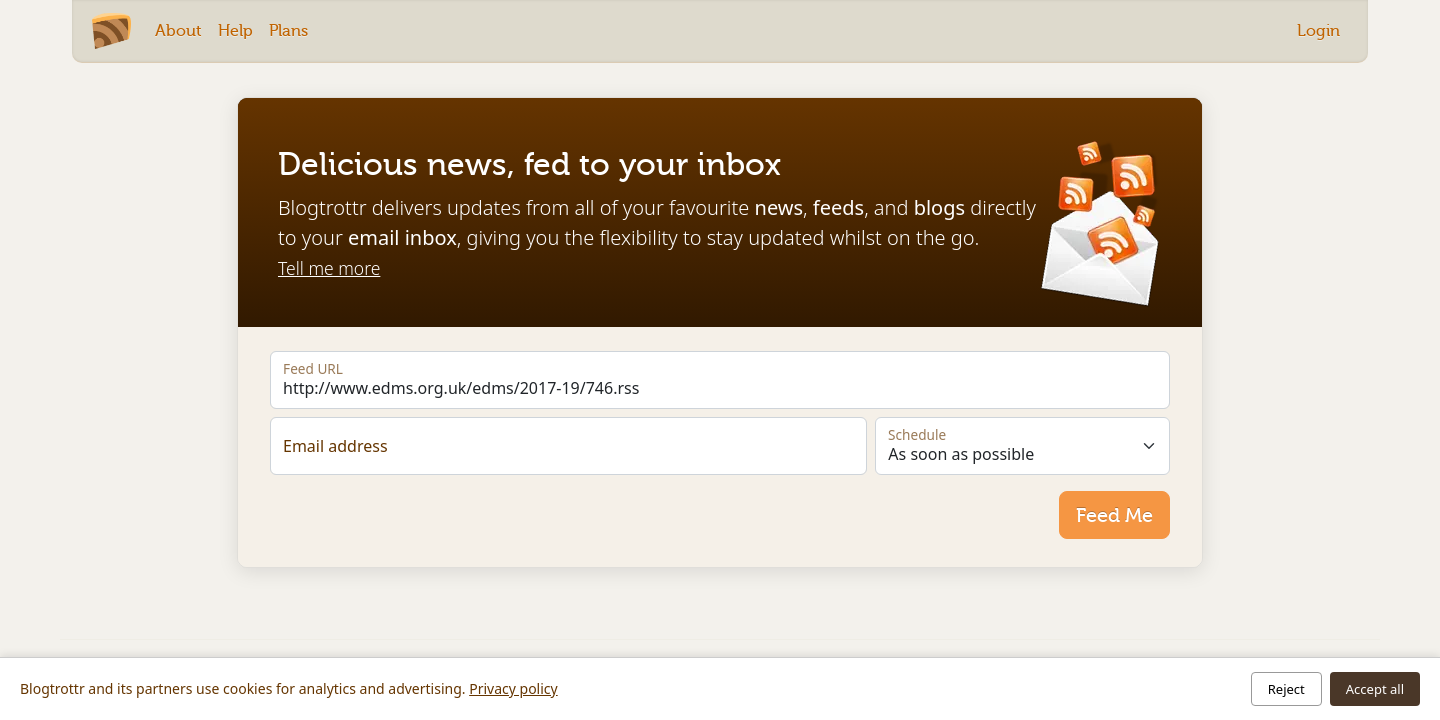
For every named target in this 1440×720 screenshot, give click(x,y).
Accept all (1375, 689)
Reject (1286, 689)
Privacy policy (513, 688)
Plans (288, 30)
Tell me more (329, 268)
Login (1318, 30)
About (178, 30)
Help (235, 30)
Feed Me (1114, 515)
